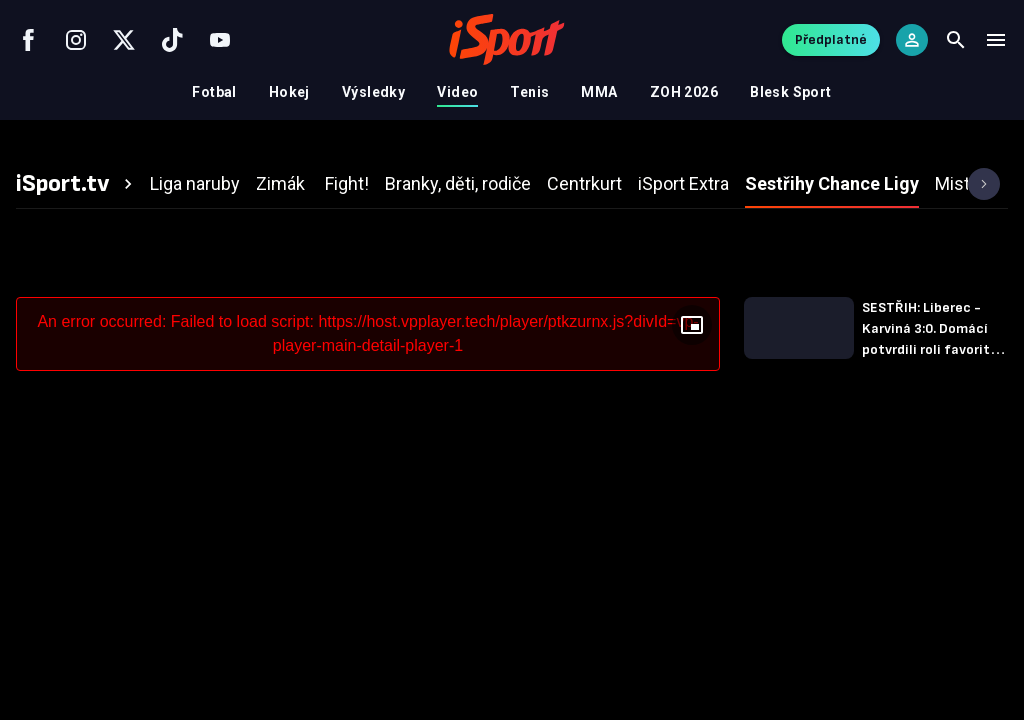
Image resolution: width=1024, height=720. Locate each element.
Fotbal (214, 92)
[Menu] (996, 40)
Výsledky (373, 92)
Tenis (529, 92)
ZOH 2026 (684, 92)
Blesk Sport (791, 92)
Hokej (289, 92)
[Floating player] (692, 325)
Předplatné (831, 39)
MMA (599, 92)
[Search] (956, 40)
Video (457, 92)
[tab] (77, 184)
